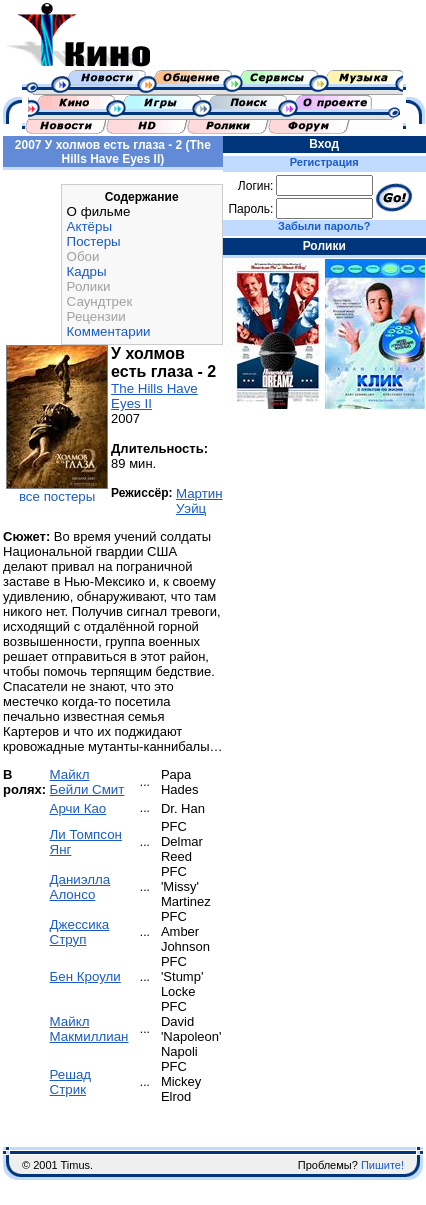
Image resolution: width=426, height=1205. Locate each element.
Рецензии (96, 316)
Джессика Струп (80, 932)
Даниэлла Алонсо (80, 887)
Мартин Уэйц (199, 501)
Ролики (89, 286)
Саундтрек (100, 301)
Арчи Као (78, 808)
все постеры (57, 496)
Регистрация (324, 162)
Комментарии (109, 331)
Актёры (89, 226)
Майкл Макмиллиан (89, 1029)
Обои (83, 256)
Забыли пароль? (324, 226)
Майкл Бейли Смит (87, 782)
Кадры (87, 271)
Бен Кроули (85, 976)
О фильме (99, 211)
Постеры (94, 241)
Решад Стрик (71, 1082)
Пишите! (382, 1165)
